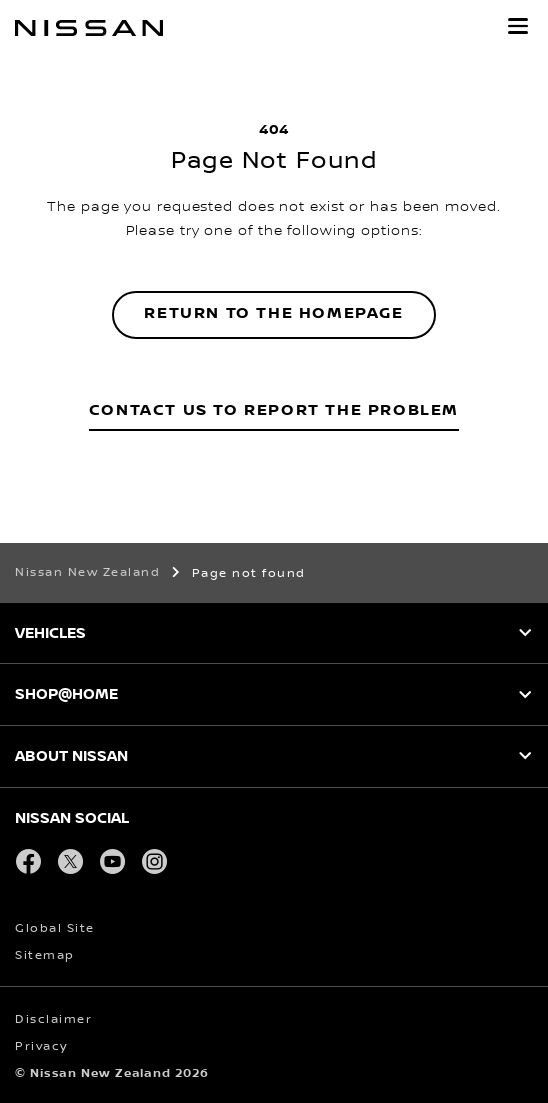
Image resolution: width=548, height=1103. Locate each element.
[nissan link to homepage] (89, 28)
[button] (518, 26)
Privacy (41, 1046)
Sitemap (45, 955)
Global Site (55, 928)
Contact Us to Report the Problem (274, 410)
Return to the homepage (273, 313)
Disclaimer (53, 1019)
